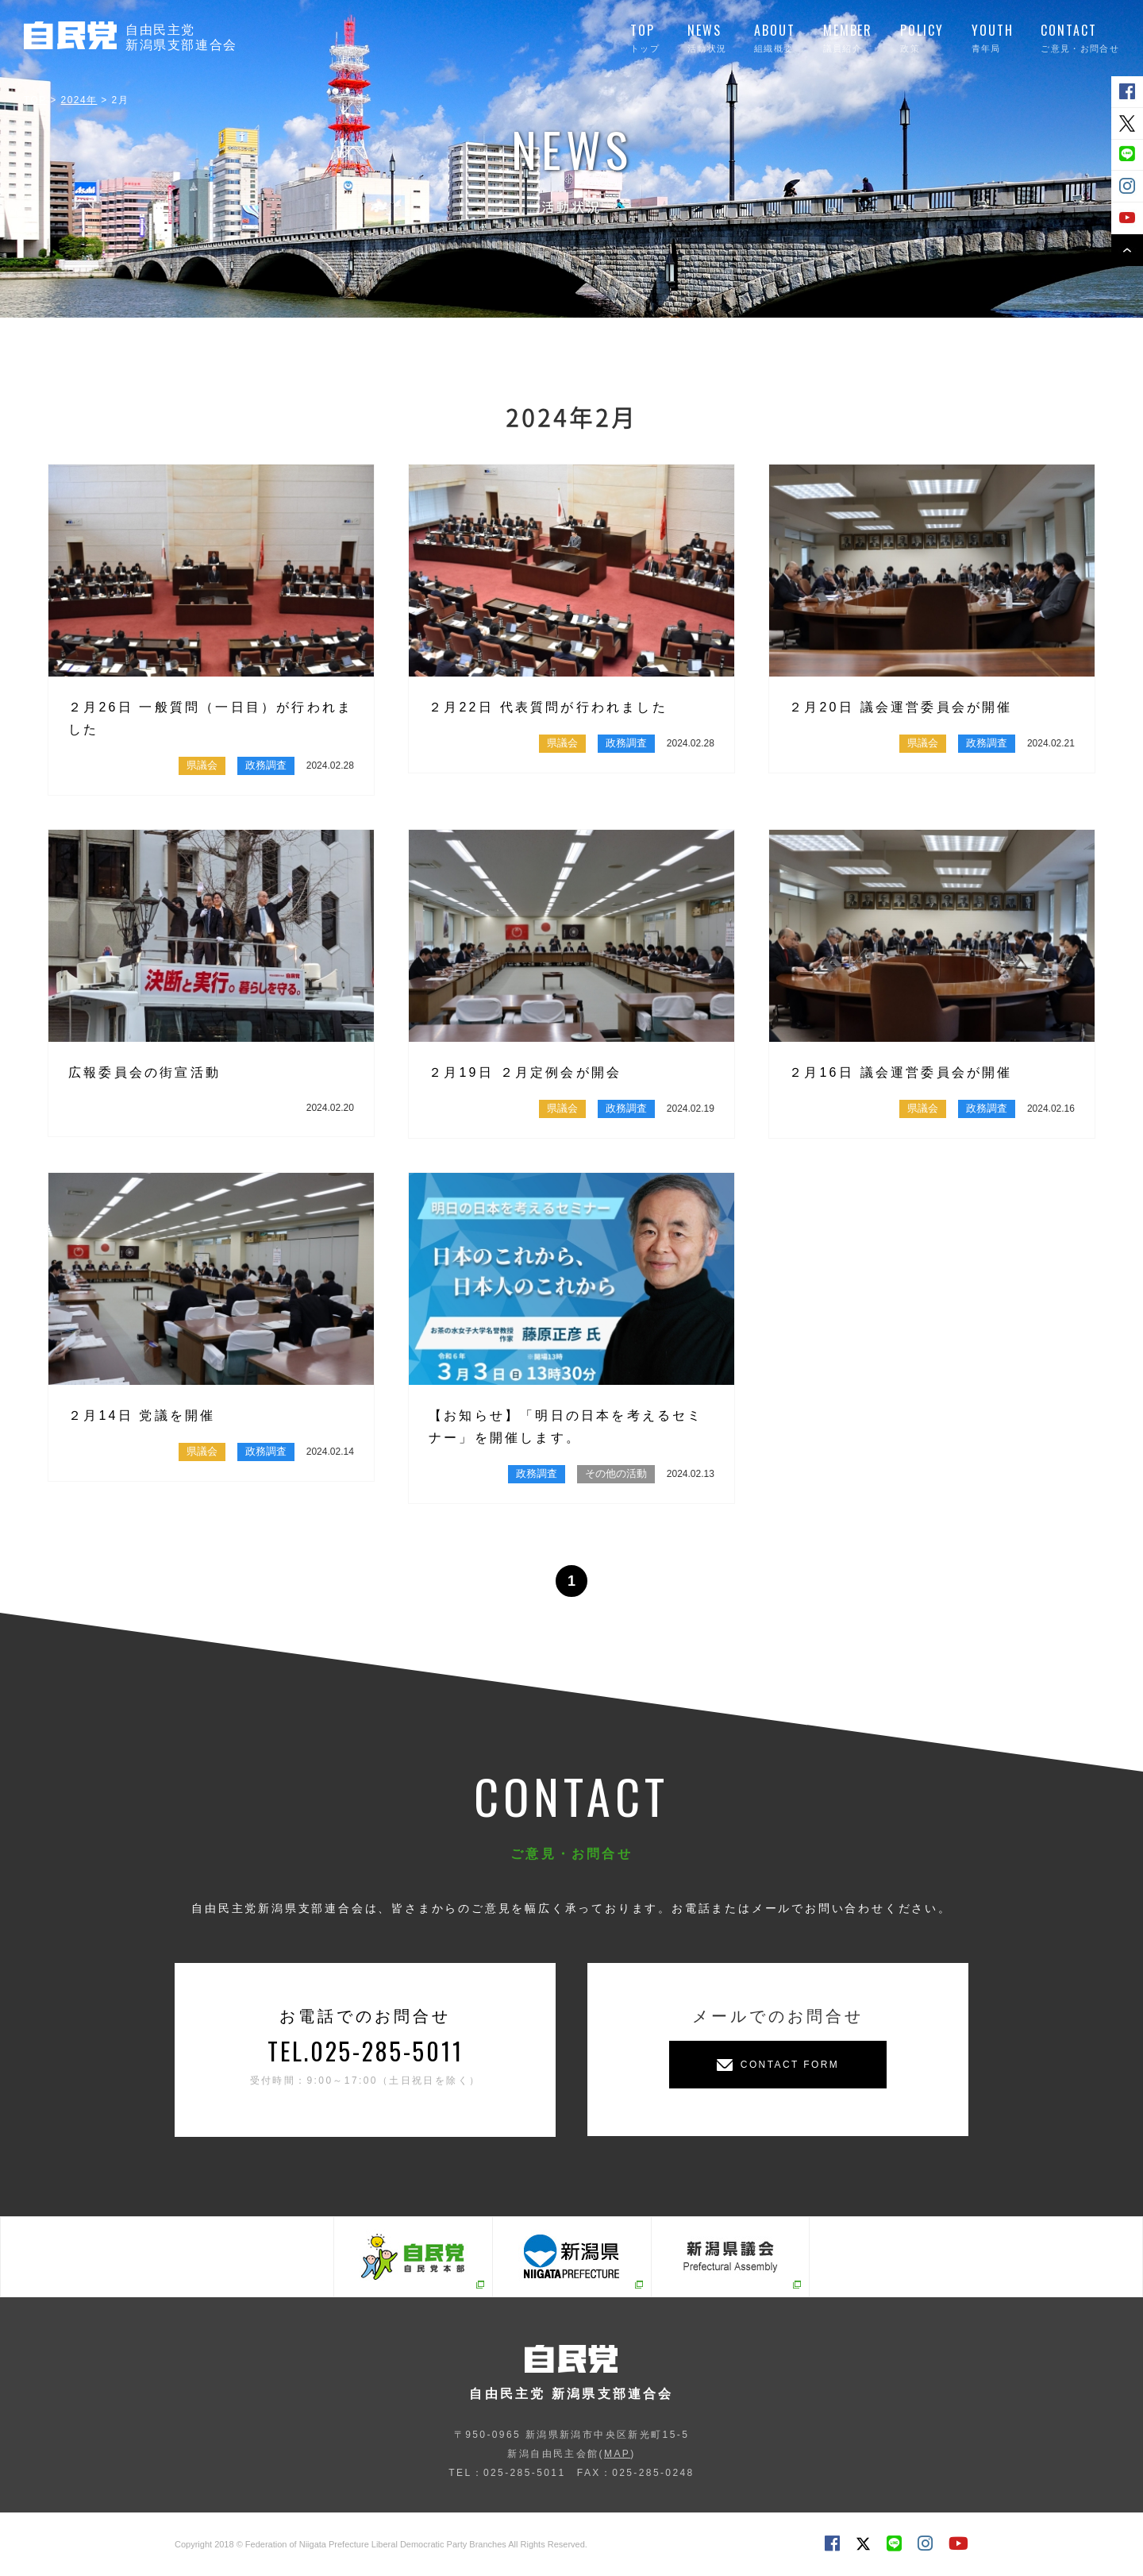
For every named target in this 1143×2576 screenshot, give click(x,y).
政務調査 (266, 765)
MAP (617, 2453)
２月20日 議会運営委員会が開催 (900, 707)
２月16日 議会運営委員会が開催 (900, 1072)
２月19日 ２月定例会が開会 (525, 1072)
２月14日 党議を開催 (141, 1415)
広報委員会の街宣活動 (144, 1072)
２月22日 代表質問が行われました (548, 707)
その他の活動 (616, 1473)
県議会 (202, 765)
